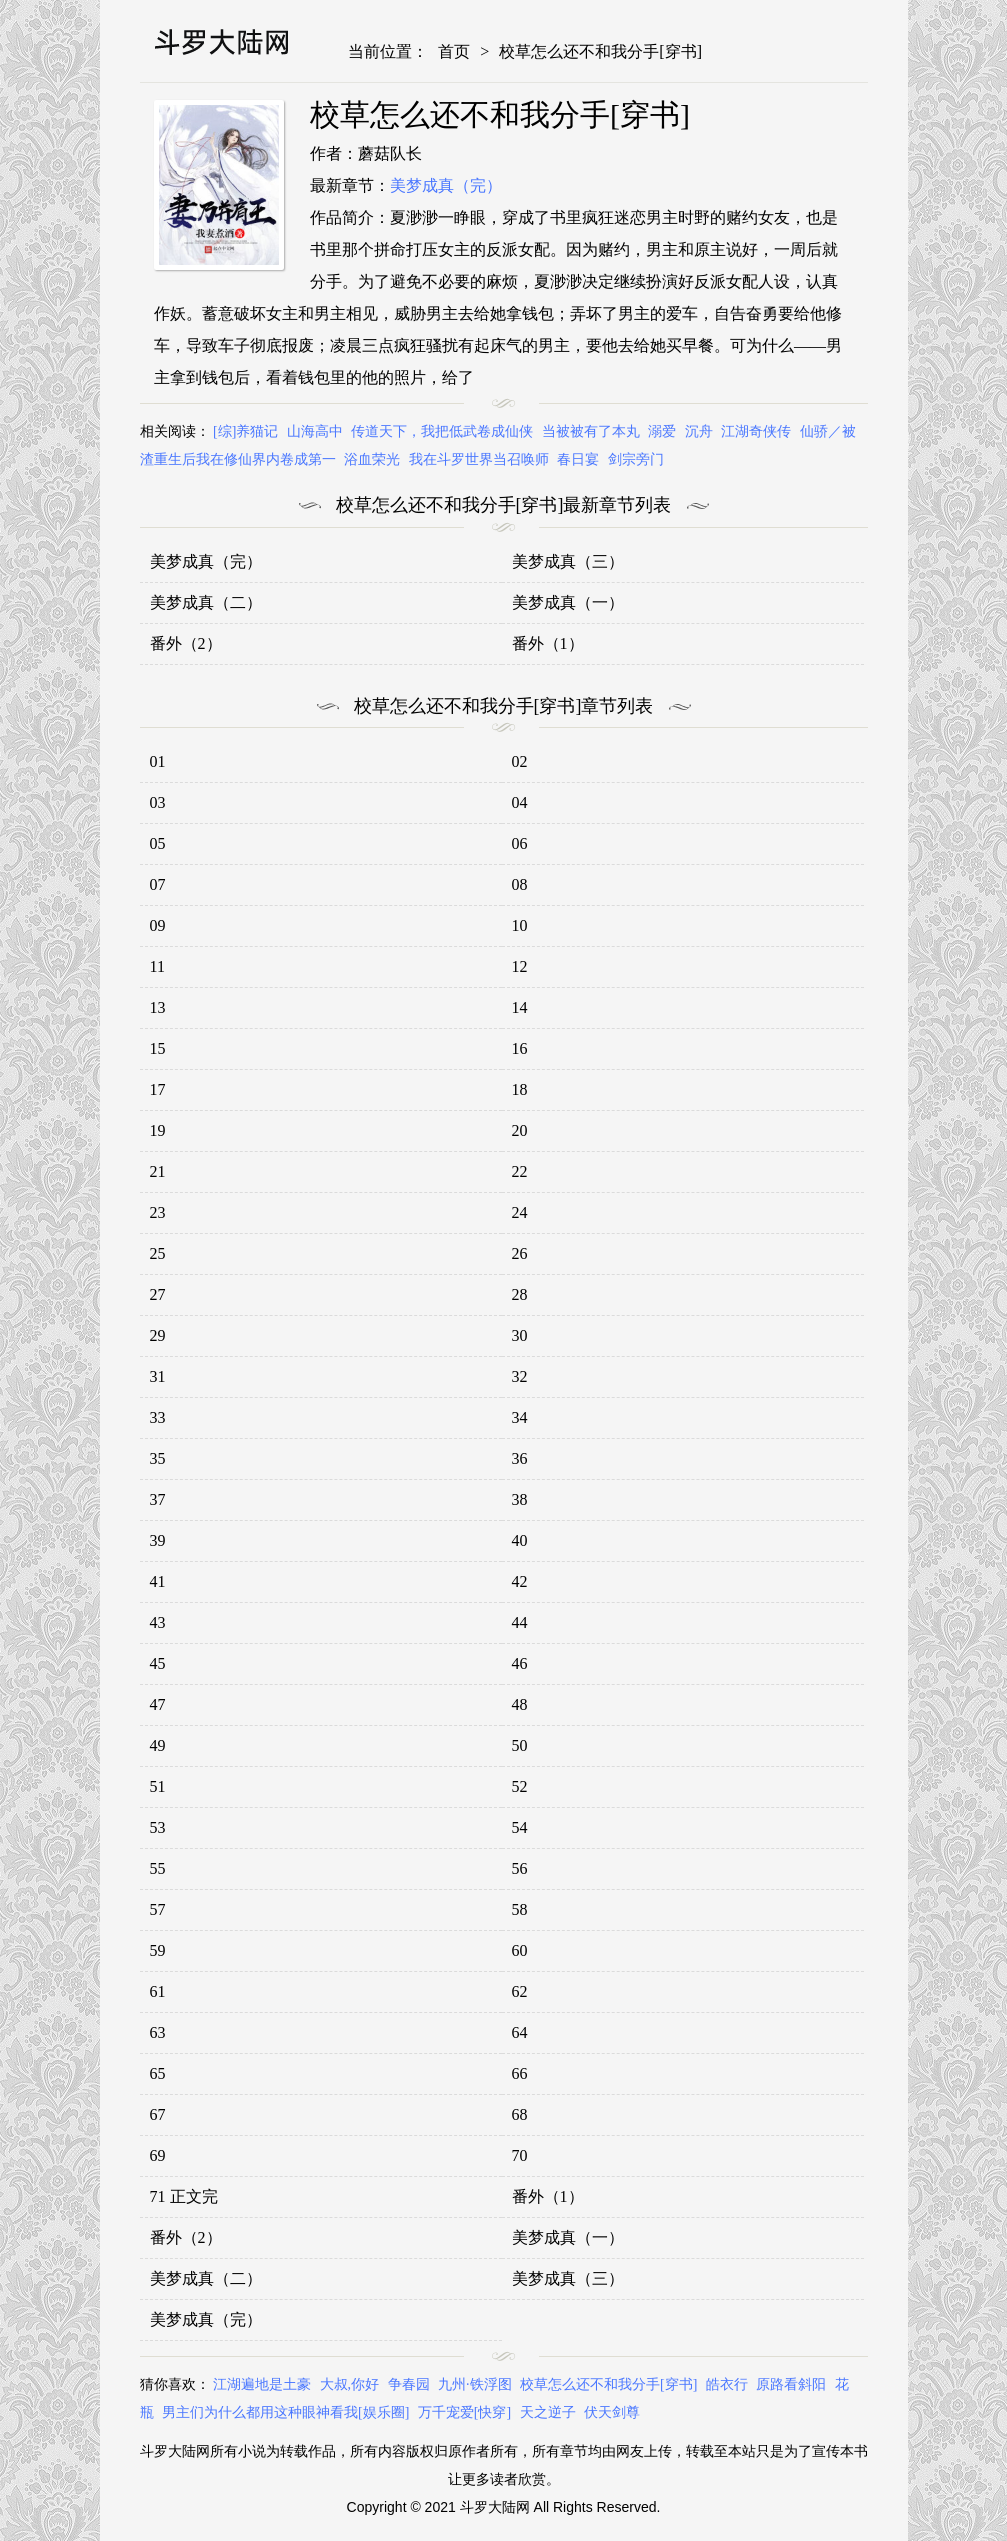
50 (520, 1745)
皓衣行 (727, 2384)
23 (158, 1212)
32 (520, 1376)
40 (520, 1540)
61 (158, 1991)
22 (520, 1171)
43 (158, 1622)
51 (158, 1786)
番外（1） (548, 643)
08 (520, 884)
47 (158, 1704)
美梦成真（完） (446, 185)
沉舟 (699, 431)
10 (520, 925)
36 (520, 1458)
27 (158, 1294)
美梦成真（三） (568, 561)
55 (158, 1868)
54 (520, 1827)
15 (158, 1048)
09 (158, 925)
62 (520, 1991)
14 (520, 1007)
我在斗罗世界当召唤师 (479, 459)
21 (158, 1171)
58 (520, 1909)
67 (158, 2114)
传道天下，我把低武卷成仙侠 (442, 431)
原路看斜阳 (791, 2384)
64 (520, 2032)
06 (520, 843)
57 (158, 1909)
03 (158, 802)
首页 (454, 51)
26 (520, 1253)
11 (157, 966)
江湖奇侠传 (756, 431)
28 (520, 1294)
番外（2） (186, 643)
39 (158, 1540)
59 (158, 1950)
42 (520, 1581)
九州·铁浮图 (475, 2384)
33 (158, 1417)
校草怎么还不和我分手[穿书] (600, 51)
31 (158, 1376)
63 (158, 2032)
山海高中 (315, 431)
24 (520, 1212)
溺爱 (662, 431)
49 (158, 1745)
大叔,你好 (350, 2384)
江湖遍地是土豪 (262, 2384)
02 (520, 761)
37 (158, 1499)
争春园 (409, 2384)
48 (520, 1704)
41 (158, 1581)
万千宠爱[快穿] (464, 2412)
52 (520, 1786)
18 (520, 1089)
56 (520, 1868)
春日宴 (578, 459)
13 (158, 1007)
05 (158, 843)
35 (158, 1458)
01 (158, 761)
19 (158, 1130)
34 (520, 1417)
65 (158, 2073)
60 (520, 1950)
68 (520, 2114)
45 (158, 1663)
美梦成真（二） (206, 602)
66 (520, 2073)
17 (158, 1089)
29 (158, 1335)
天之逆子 (548, 2412)
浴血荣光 (372, 459)
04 (520, 802)
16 (520, 1048)
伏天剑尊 (612, 2412)
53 (158, 1827)
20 (520, 1130)
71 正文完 (184, 2196)
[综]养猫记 (245, 431)
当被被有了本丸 (591, 431)
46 (520, 1663)
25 (158, 1253)
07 (158, 884)
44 (520, 1622)
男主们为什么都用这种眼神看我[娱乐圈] (285, 2412)
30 (520, 1335)
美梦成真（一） (568, 602)
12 (520, 966)
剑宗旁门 (636, 459)
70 (520, 2155)
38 (520, 1499)
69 (158, 2155)
